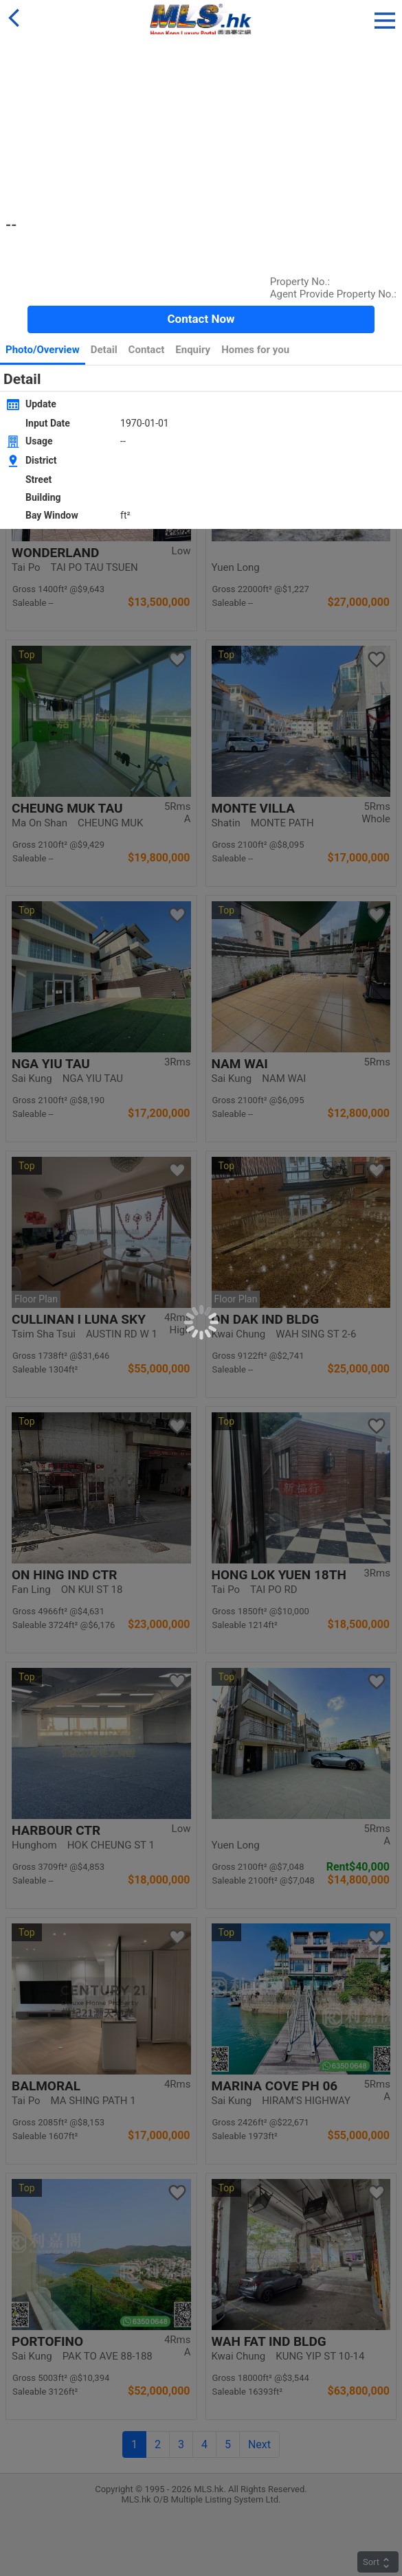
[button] (385, 17)
